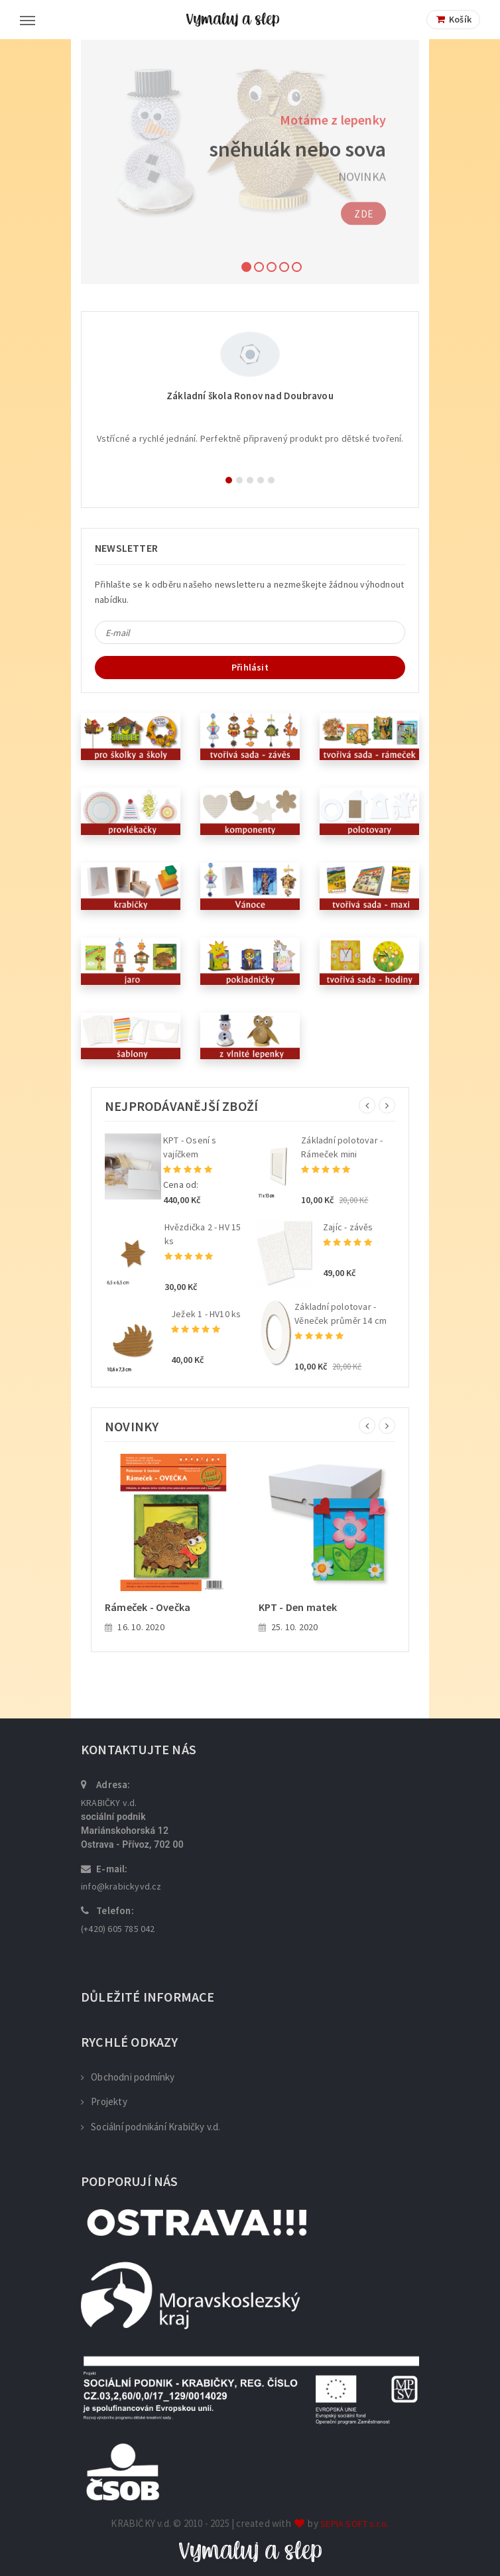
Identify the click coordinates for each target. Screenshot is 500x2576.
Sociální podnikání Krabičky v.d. (151, 2126)
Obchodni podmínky (128, 2077)
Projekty (104, 2101)
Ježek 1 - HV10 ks (206, 1314)
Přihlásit (250, 667)
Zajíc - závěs (348, 1227)
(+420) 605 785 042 (118, 1929)
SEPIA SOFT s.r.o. (354, 2524)
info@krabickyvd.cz (121, 1886)
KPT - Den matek (298, 1607)
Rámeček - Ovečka (147, 1607)
